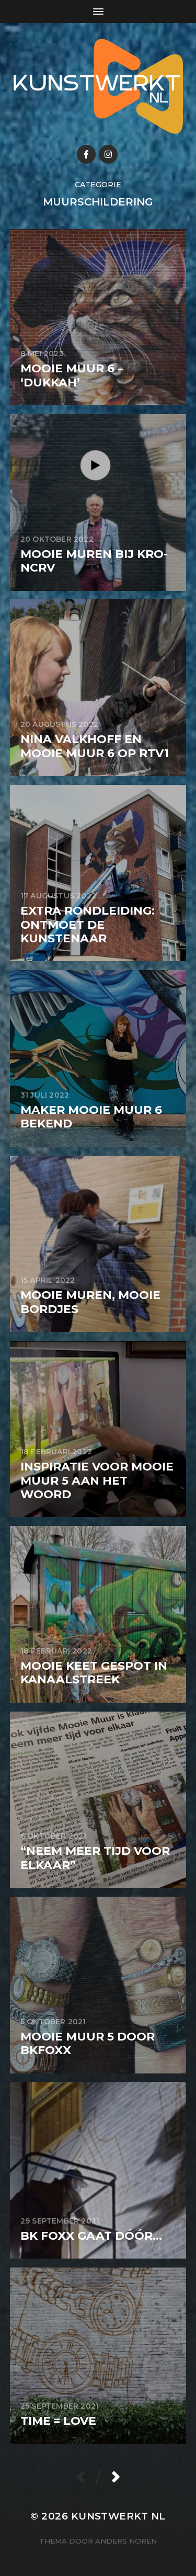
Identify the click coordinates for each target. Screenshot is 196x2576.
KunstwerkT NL (118, 2516)
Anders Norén (126, 2541)
